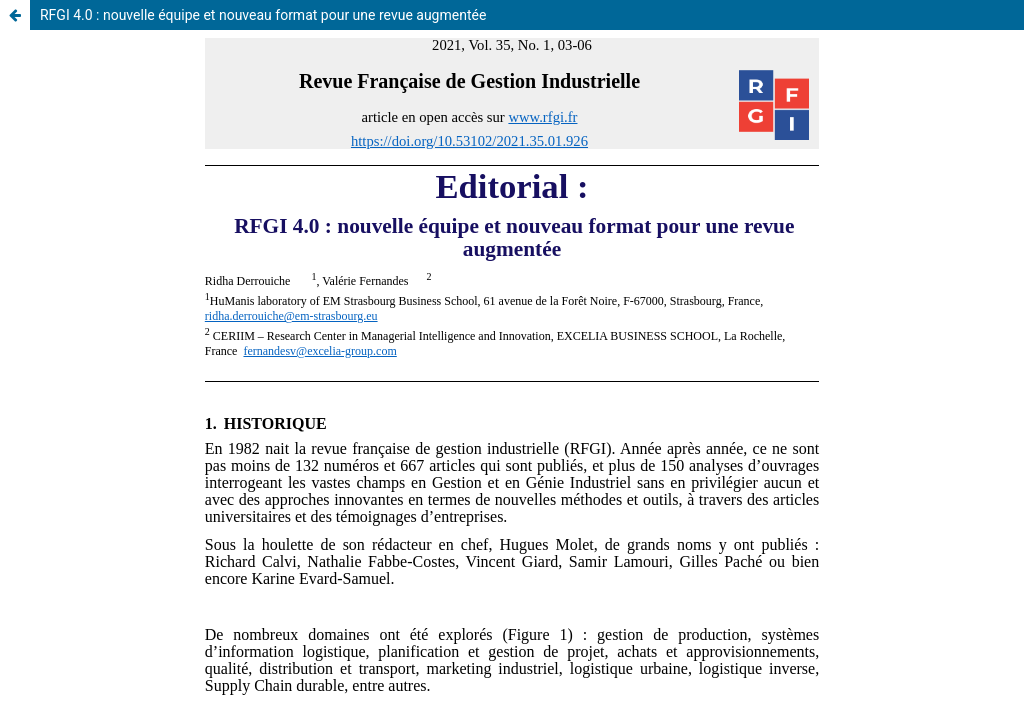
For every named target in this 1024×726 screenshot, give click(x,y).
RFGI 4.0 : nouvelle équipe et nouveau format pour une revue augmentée (263, 15)
